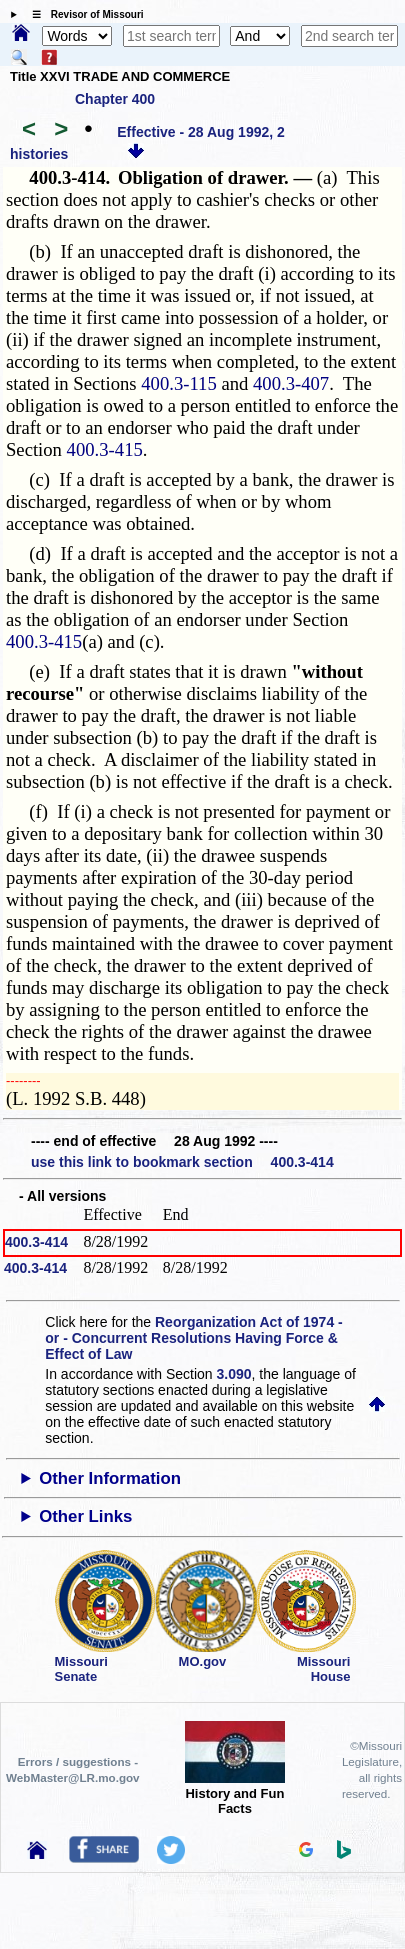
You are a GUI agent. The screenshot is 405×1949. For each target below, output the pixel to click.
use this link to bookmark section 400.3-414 (182, 1162)
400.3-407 (291, 383)
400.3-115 (178, 383)
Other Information (110, 1478)
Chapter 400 (115, 99)
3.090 (234, 1374)
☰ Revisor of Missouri (83, 14)
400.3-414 (36, 1242)
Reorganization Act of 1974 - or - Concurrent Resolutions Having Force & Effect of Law (193, 1338)
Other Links (85, 1516)
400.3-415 (105, 449)
